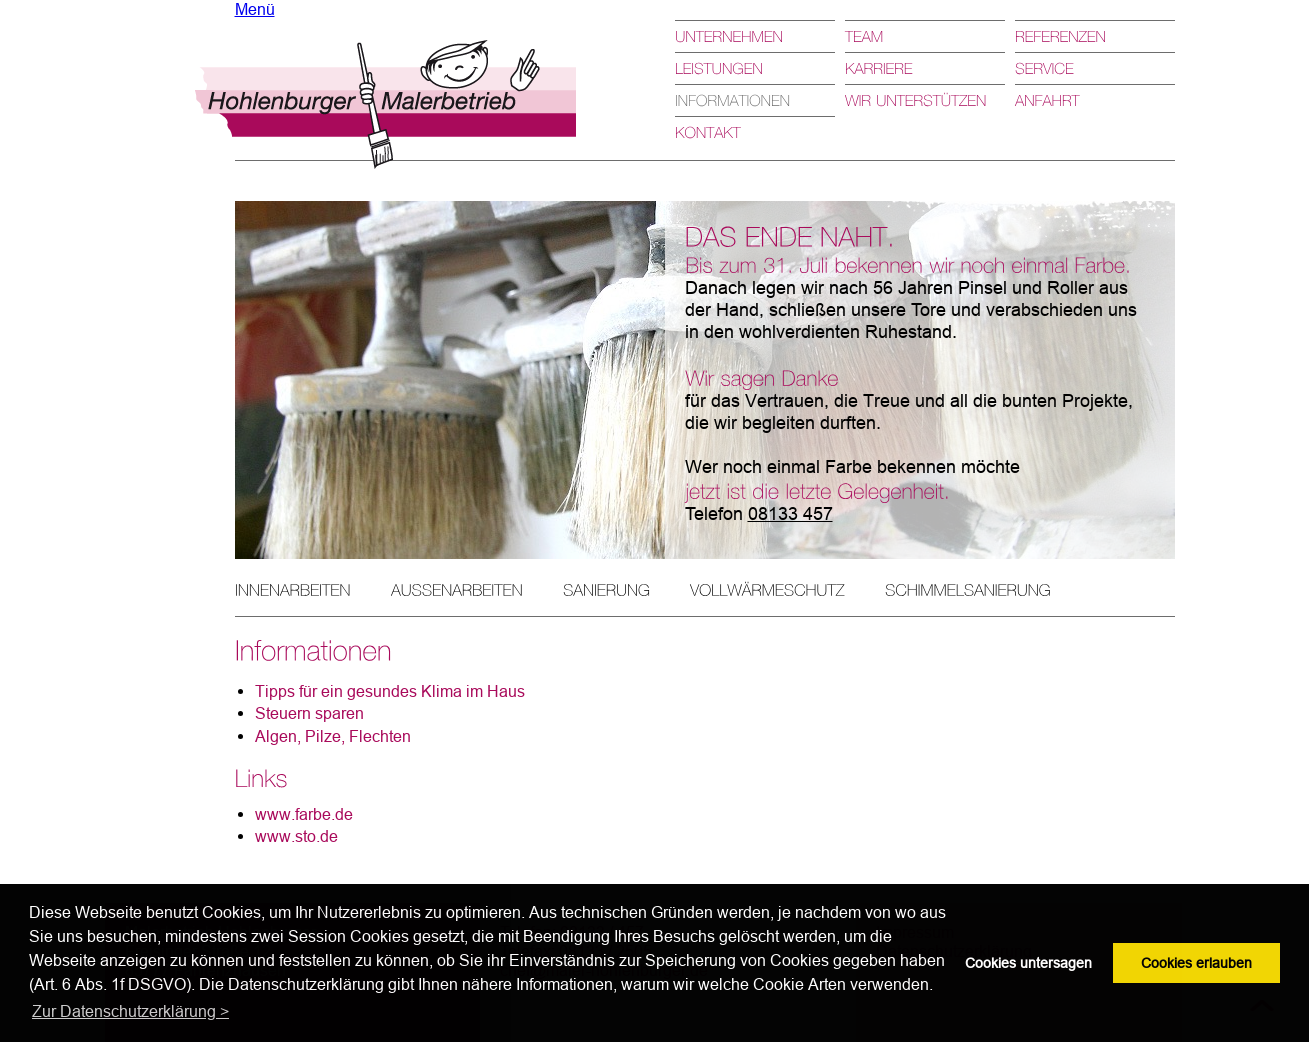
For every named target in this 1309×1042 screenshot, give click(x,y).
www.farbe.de (304, 814)
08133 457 (790, 513)
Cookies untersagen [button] (1028, 963)
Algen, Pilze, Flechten (333, 736)
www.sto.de (296, 836)
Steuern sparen (309, 713)
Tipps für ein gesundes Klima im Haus (390, 691)
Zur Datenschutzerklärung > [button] (130, 1011)
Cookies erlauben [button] (1196, 963)
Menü (255, 9)
